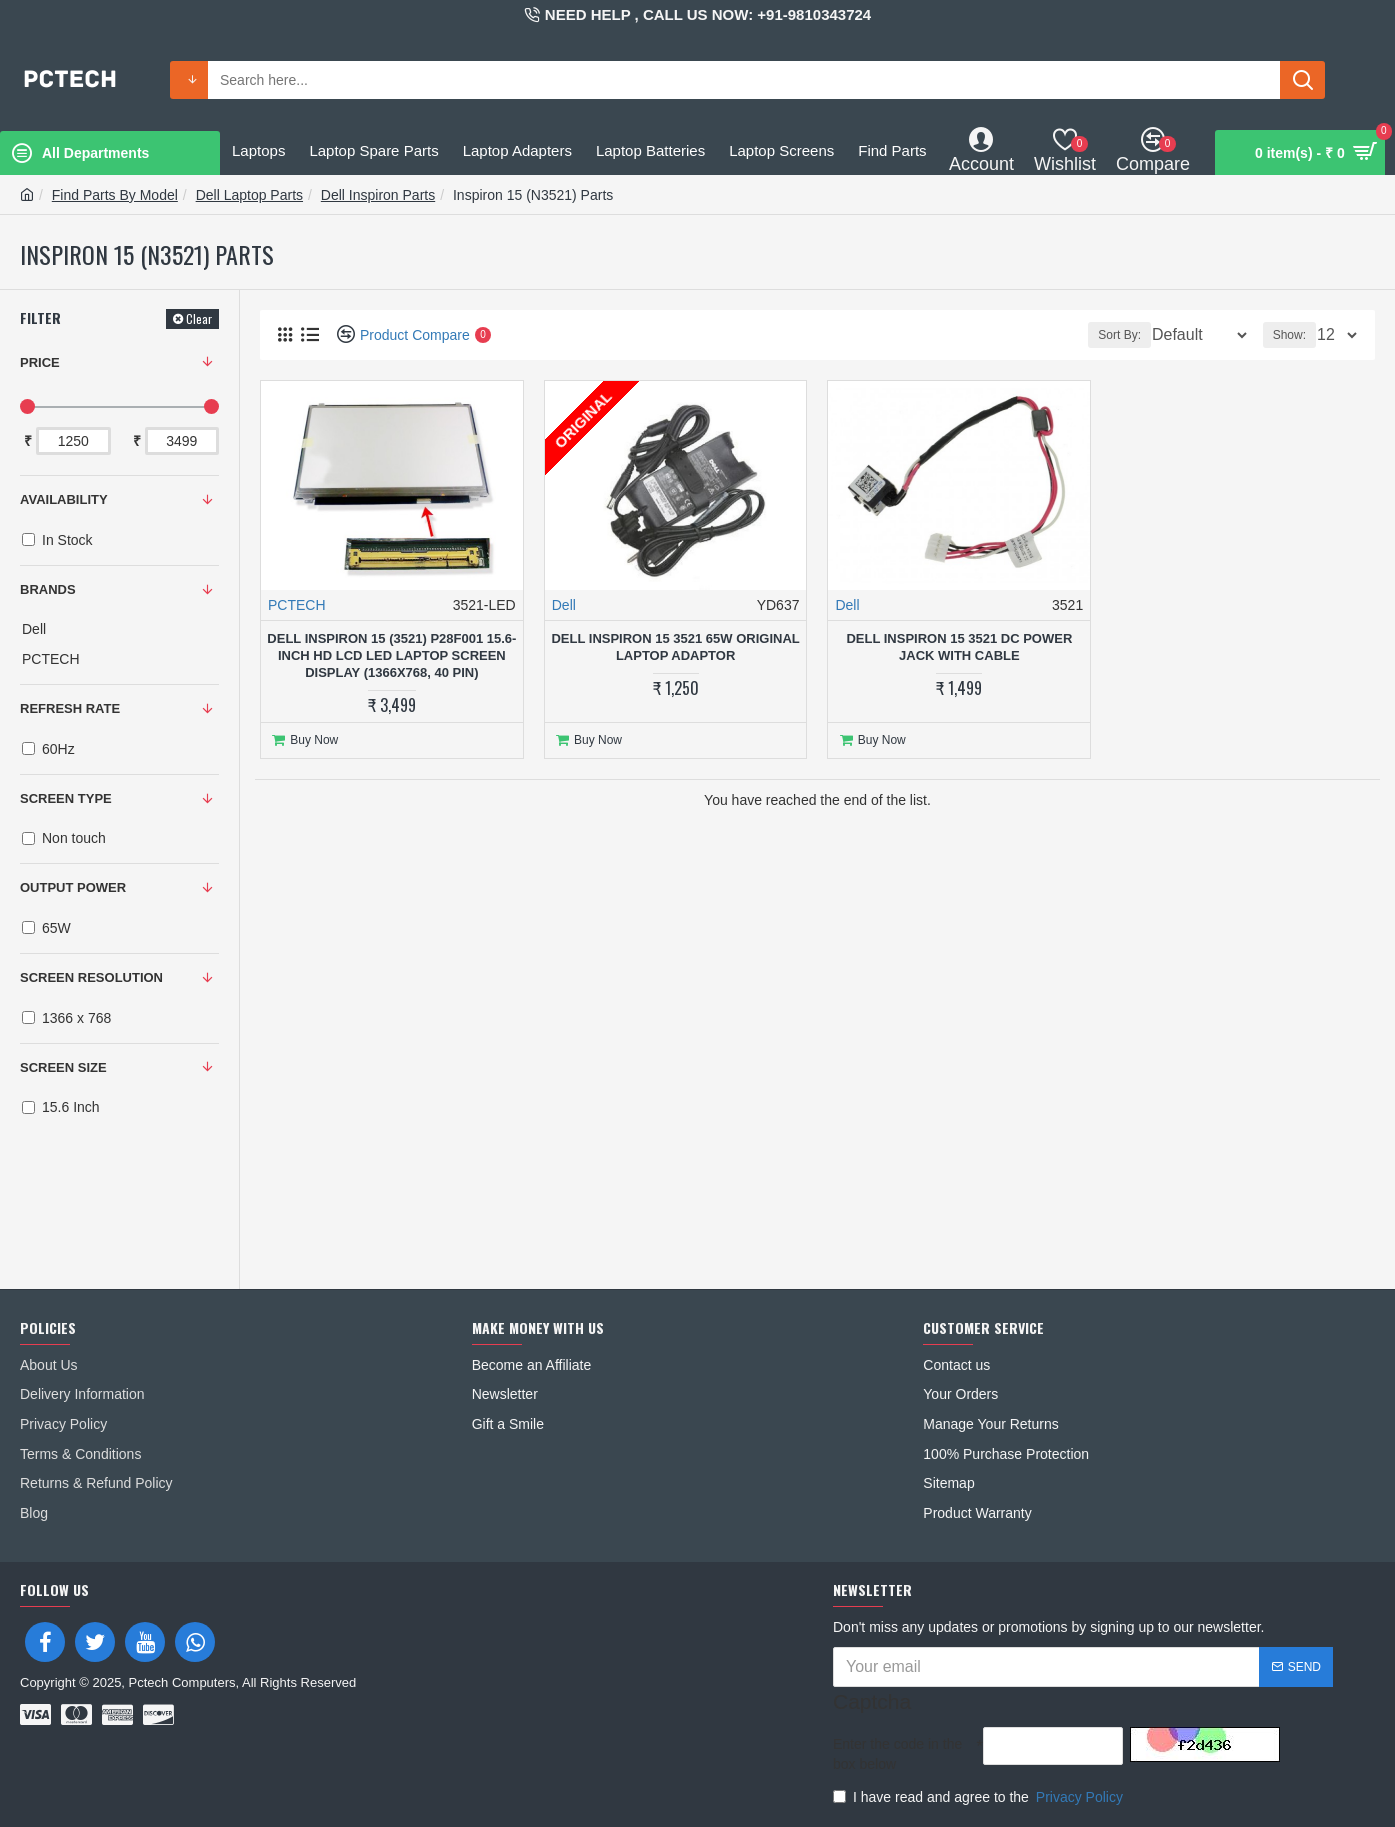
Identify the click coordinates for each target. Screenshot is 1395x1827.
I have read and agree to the (979, 1797)
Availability (64, 499)
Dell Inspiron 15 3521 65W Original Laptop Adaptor (675, 647)
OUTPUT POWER (73, 887)
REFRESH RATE (70, 708)
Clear (199, 318)
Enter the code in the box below (897, 1754)
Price (40, 362)
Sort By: (1107, 335)
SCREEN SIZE (63, 1067)
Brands (48, 589)
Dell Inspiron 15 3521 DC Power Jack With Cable (959, 647)
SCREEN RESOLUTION (91, 977)
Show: (1295, 335)
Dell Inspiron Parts (378, 195)
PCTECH (297, 605)
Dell (564, 605)
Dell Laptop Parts (249, 195)
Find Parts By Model (115, 195)
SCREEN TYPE (66, 798)
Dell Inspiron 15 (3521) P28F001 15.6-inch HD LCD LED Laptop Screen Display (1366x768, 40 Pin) (391, 655)
